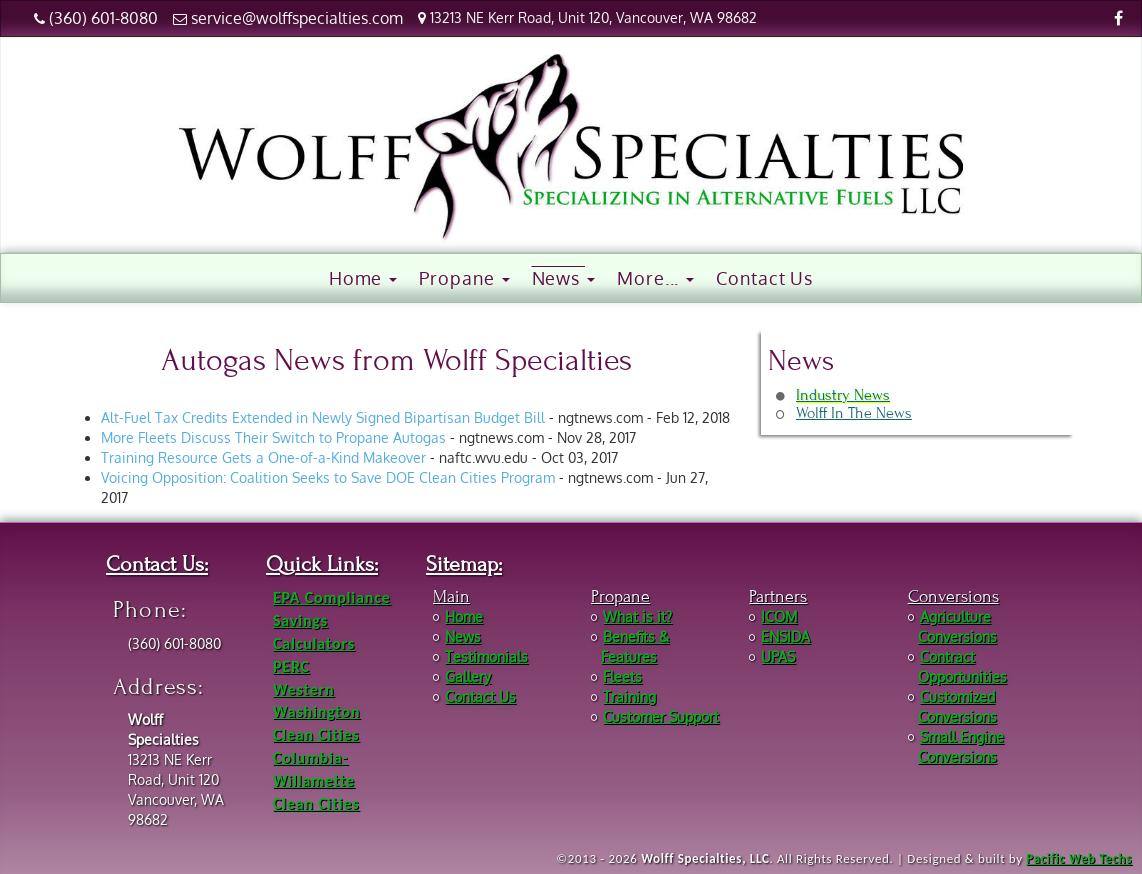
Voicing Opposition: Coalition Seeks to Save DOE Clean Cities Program (328, 477)
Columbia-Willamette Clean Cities (316, 780)
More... (655, 278)
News (564, 278)
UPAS (778, 656)
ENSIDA (785, 636)
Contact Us (764, 278)
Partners (778, 596)
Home (363, 278)
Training (629, 696)
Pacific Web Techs (1079, 858)
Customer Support (661, 716)
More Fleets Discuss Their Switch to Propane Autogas (273, 437)
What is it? (637, 616)
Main (451, 596)
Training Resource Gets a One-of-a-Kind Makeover (263, 457)
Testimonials (486, 656)
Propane (464, 278)
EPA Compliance (332, 597)
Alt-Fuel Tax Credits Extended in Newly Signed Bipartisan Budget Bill (323, 417)
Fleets (622, 676)
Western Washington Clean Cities (316, 712)
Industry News (843, 395)
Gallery (468, 676)
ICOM (779, 616)
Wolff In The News (854, 413)
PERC (291, 666)
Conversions (953, 596)
